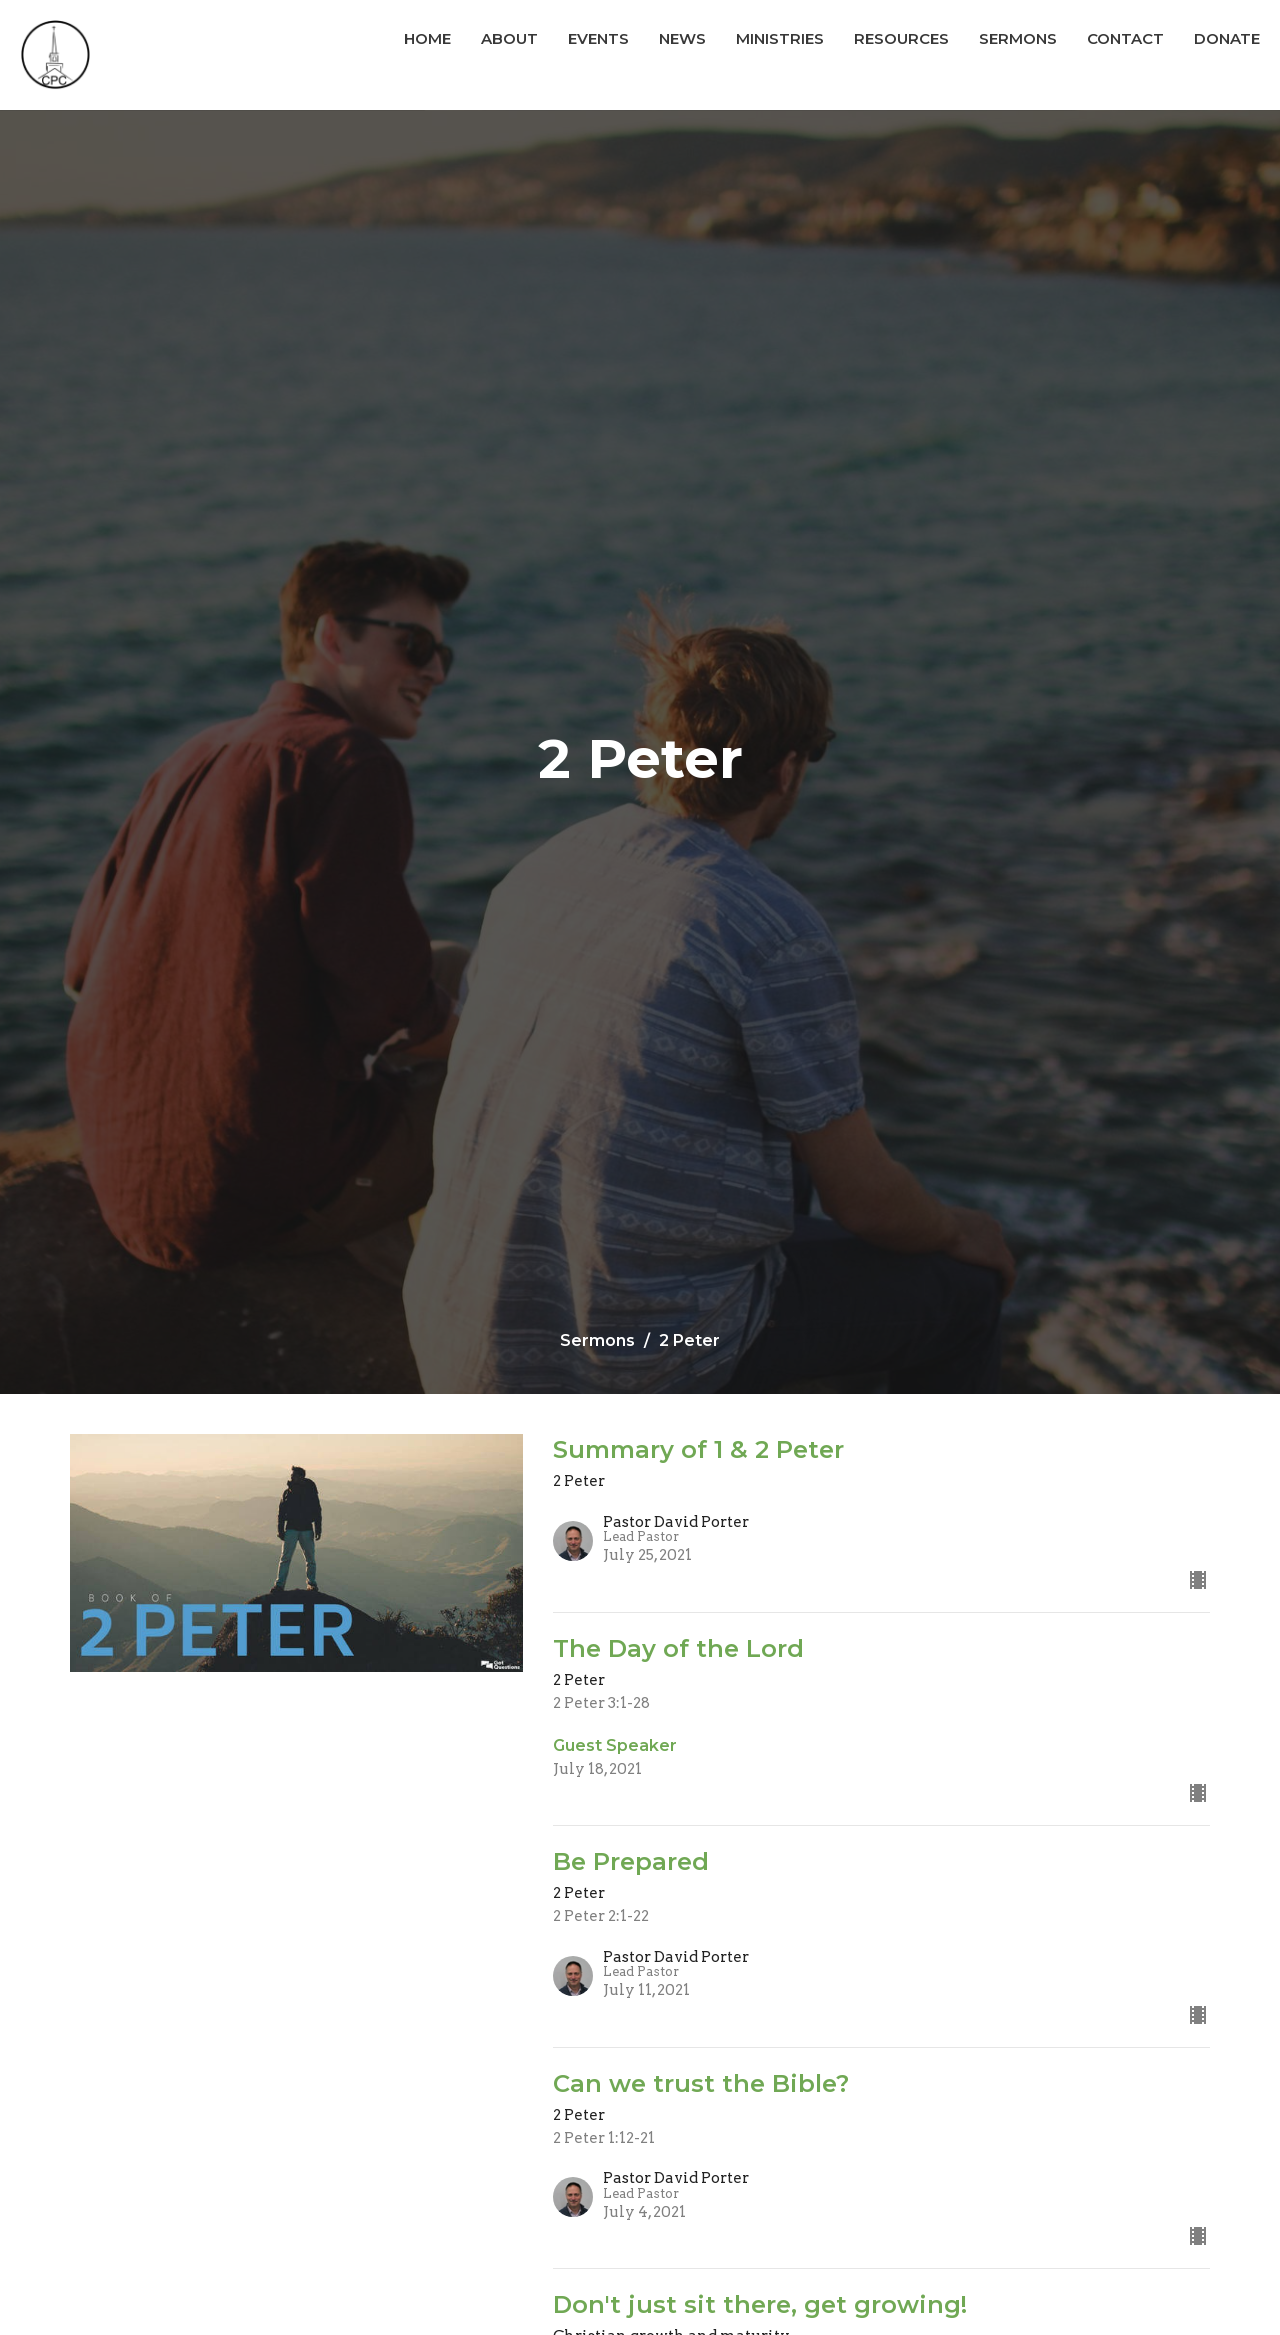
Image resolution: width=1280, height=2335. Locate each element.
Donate (1227, 38)
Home (427, 38)
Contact (1125, 38)
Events (598, 38)
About (509, 38)
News (682, 38)
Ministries (780, 38)
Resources (901, 38)
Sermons (1018, 38)
